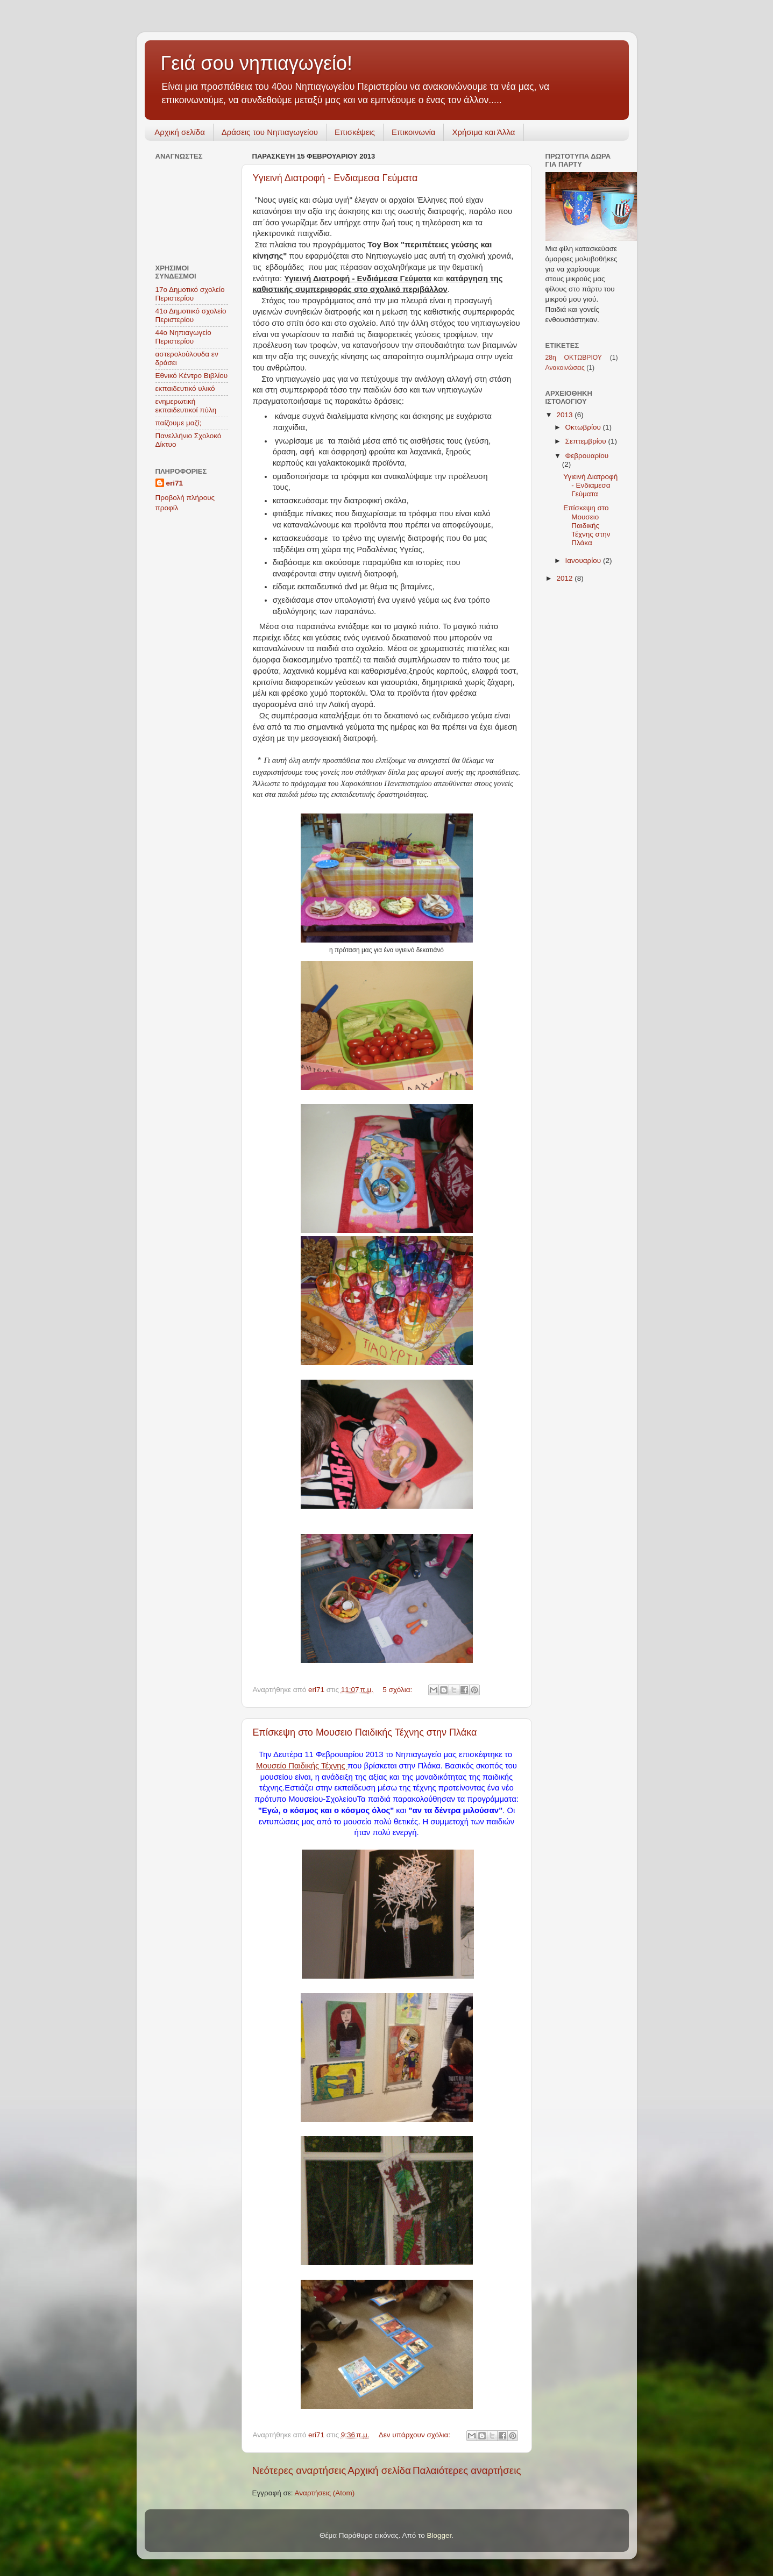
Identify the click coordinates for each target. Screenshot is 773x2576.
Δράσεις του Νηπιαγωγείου (270, 132)
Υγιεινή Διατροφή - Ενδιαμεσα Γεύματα (335, 178)
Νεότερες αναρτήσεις (299, 2470)
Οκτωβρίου (584, 427)
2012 (565, 578)
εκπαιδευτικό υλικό (185, 388)
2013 (565, 415)
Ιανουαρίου (584, 560)
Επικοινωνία (413, 132)
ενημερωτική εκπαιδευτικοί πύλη (186, 405)
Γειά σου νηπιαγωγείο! (256, 63)
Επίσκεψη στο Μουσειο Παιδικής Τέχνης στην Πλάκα (365, 1732)
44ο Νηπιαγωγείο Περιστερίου (183, 337)
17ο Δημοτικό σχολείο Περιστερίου (190, 294)
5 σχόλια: (398, 1690)
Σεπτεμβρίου (586, 441)
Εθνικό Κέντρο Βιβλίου (191, 376)
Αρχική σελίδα (179, 132)
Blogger (439, 2535)
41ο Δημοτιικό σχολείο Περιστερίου (190, 315)
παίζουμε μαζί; (178, 423)
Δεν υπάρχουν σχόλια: (415, 2435)
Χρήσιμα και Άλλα (483, 132)
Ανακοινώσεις (565, 368)
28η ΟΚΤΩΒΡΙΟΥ (573, 357)
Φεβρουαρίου (587, 456)
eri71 (174, 483)
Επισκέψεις (355, 132)
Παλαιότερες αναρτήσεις (467, 2470)
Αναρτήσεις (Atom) (325, 2493)
